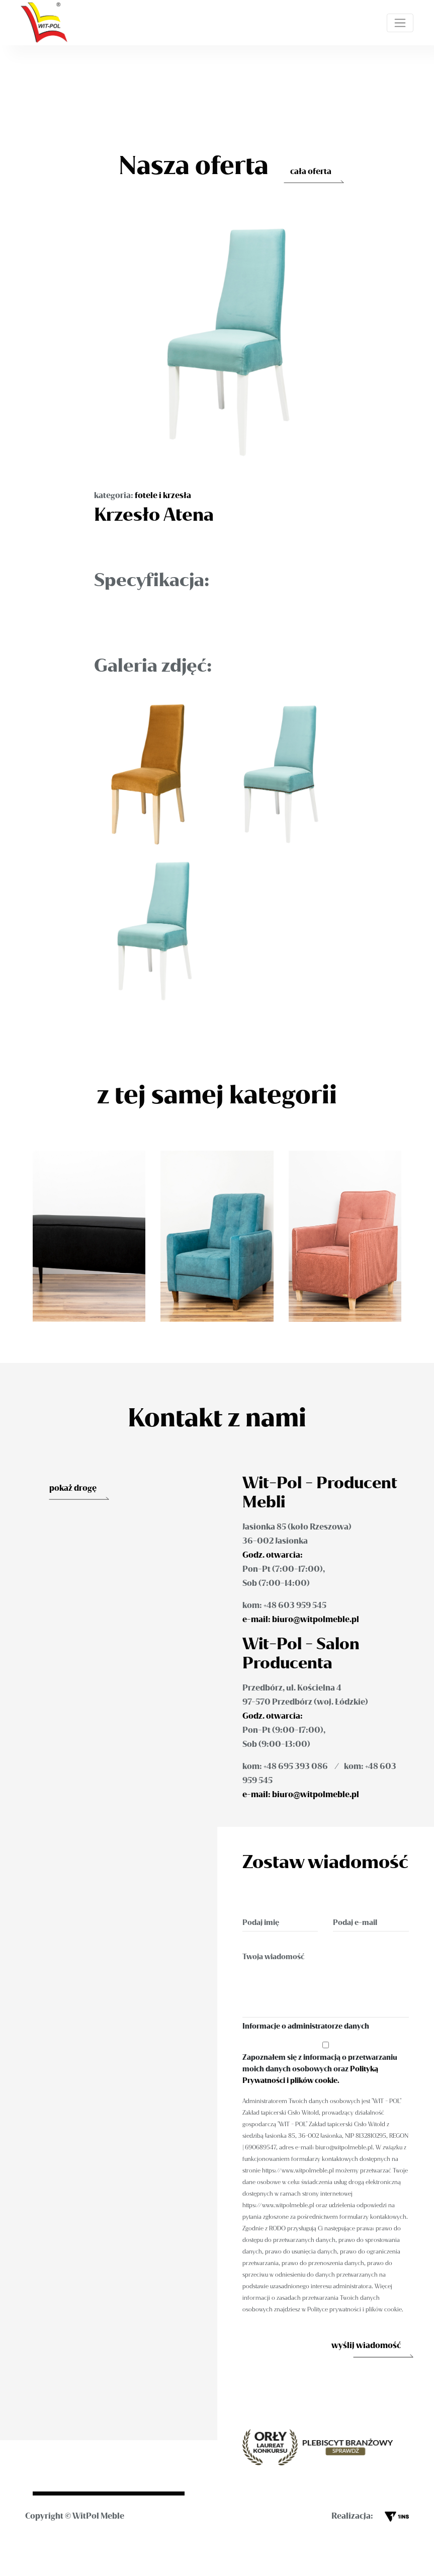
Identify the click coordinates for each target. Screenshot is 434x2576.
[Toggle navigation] (400, 23)
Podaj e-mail (355, 1922)
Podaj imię (260, 1922)
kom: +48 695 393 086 (285, 1766)
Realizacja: (370, 2516)
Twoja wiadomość (273, 1957)
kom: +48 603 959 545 (284, 1605)
